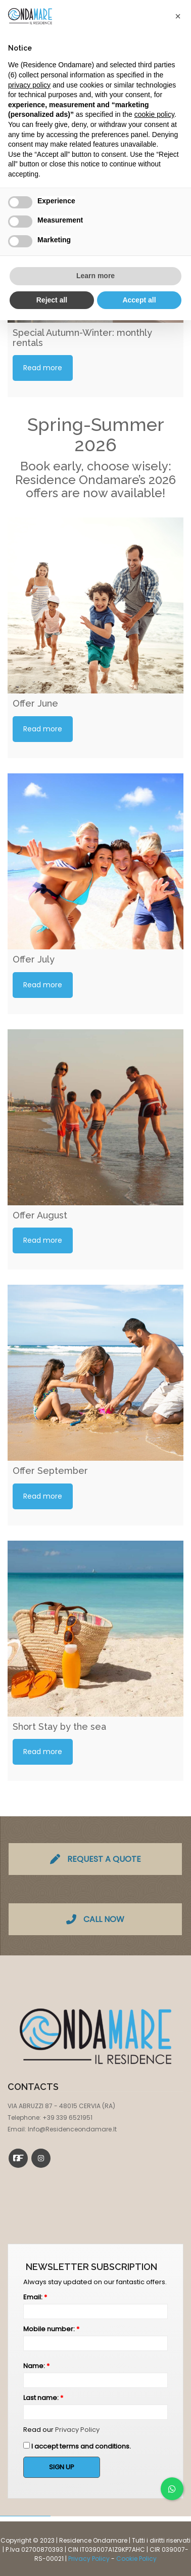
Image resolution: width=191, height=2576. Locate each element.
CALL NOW (95, 1919)
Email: (35, 2297)
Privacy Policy (77, 2429)
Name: (36, 2366)
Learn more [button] (95, 276)
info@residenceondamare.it (72, 2129)
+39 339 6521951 (67, 2117)
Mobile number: (51, 2329)
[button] (178, 16)
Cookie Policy (136, 2558)
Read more (42, 368)
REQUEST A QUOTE (95, 1859)
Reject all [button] (51, 300)
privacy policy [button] (29, 85)
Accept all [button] (139, 300)
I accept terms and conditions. (77, 2446)
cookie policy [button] (154, 114)
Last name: (43, 2398)
